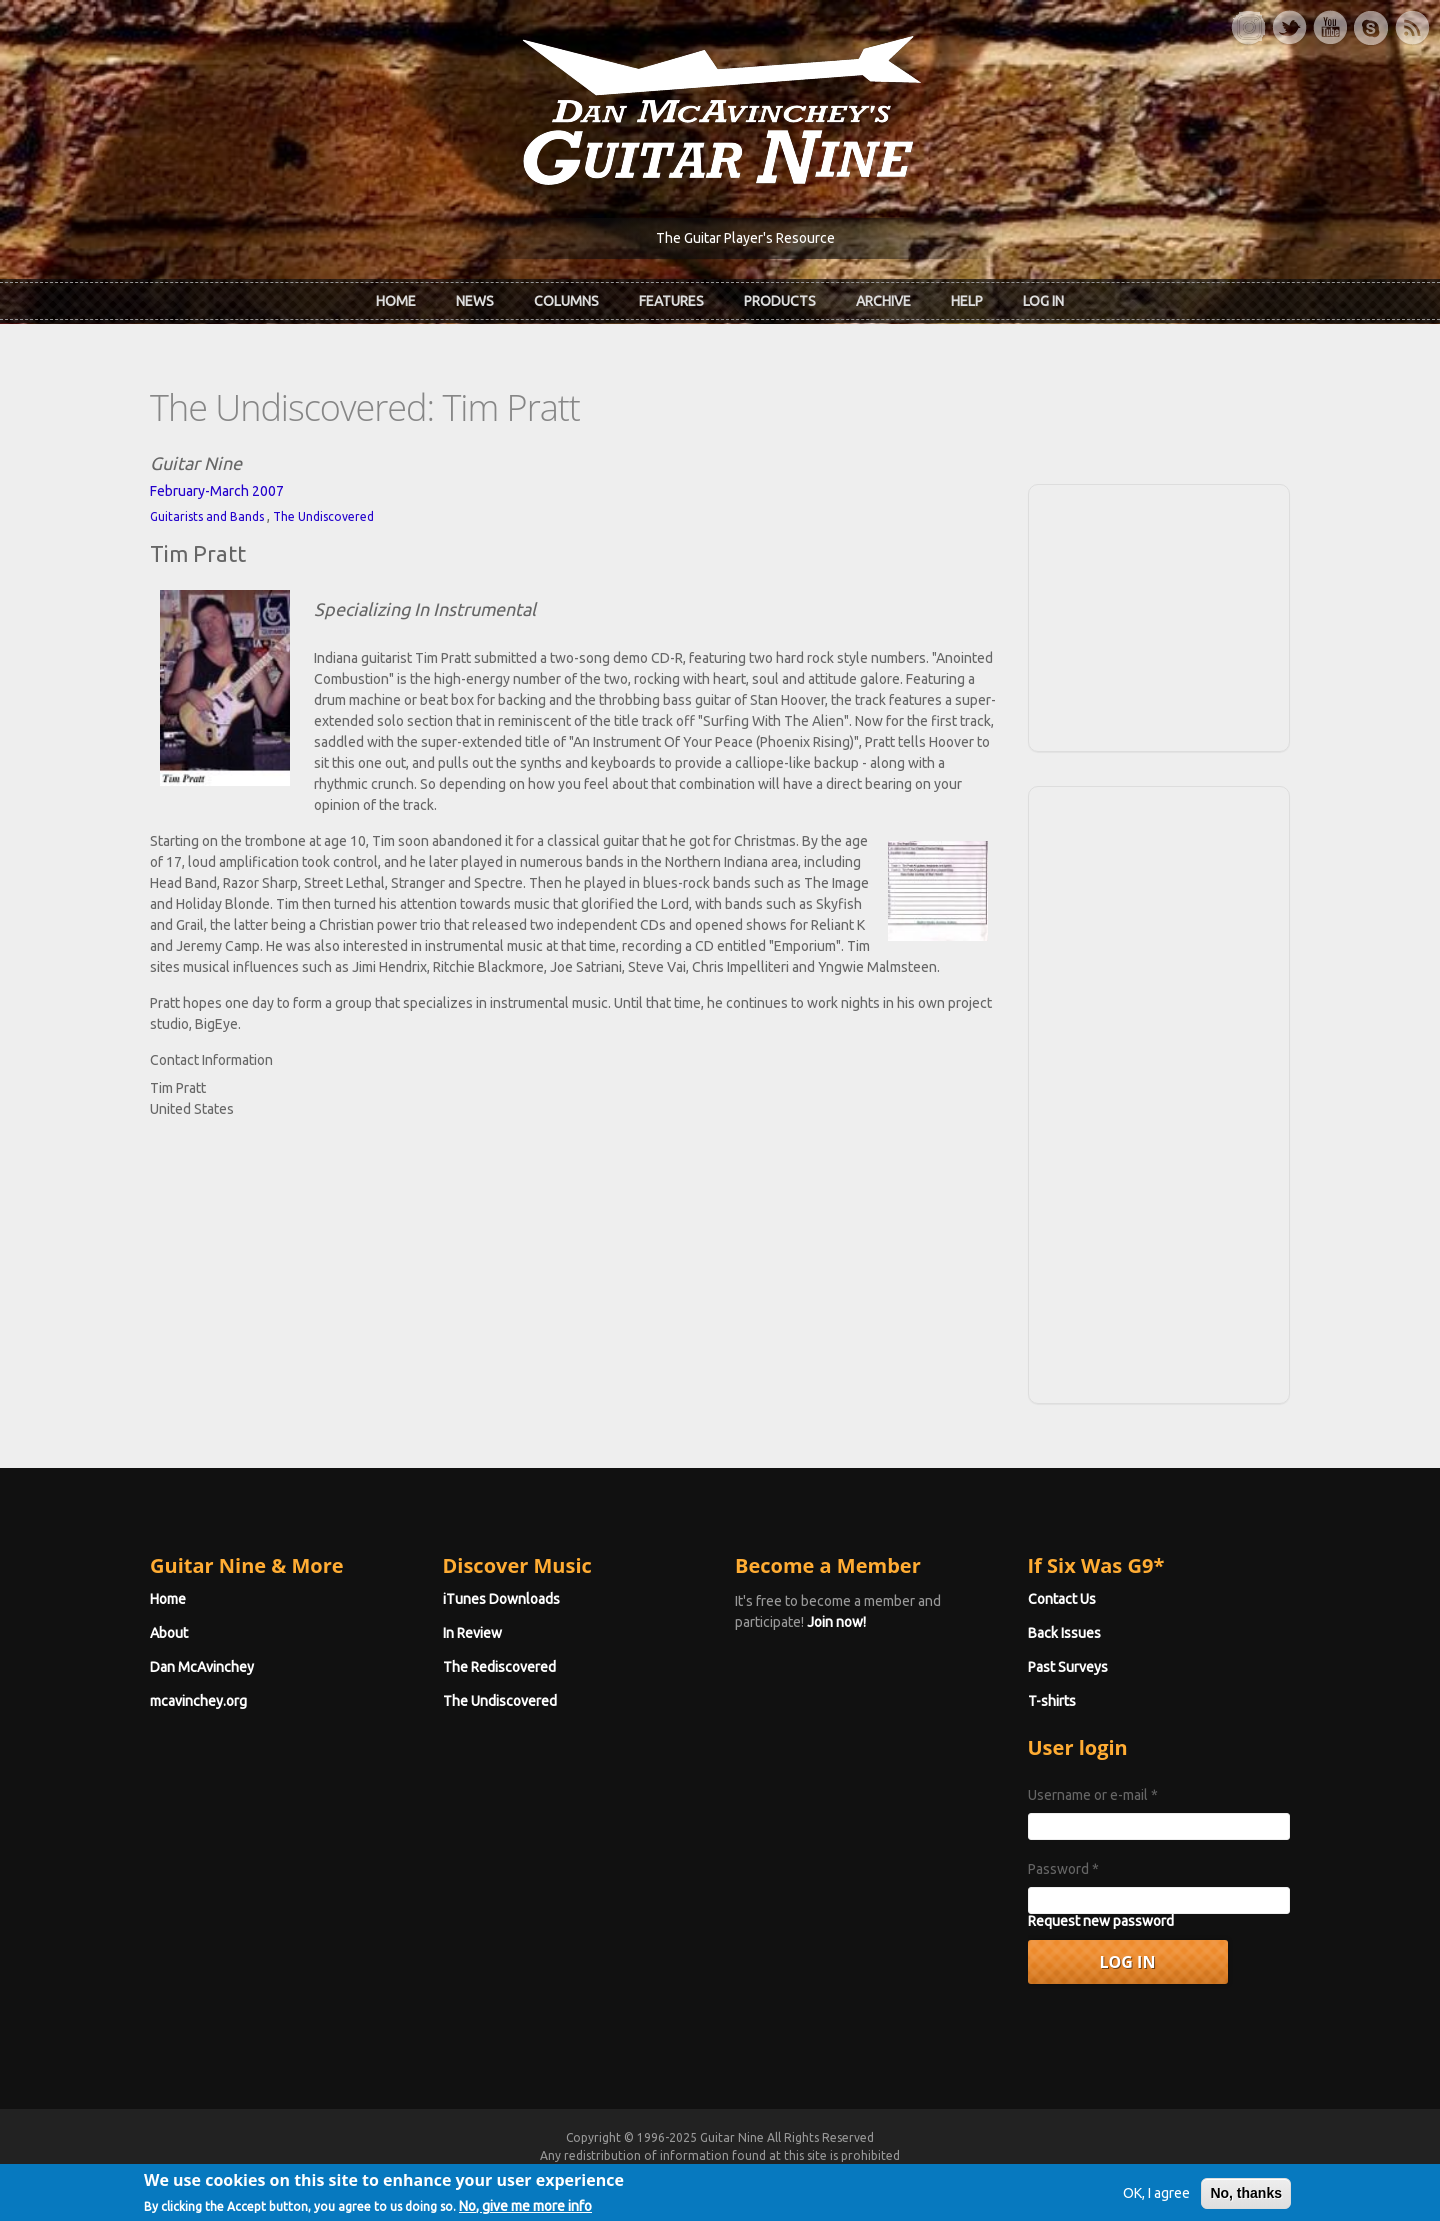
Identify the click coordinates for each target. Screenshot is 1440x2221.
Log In (1043, 301)
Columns (566, 301)
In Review (472, 1633)
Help (967, 301)
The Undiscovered (323, 516)
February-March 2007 (217, 491)
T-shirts (1052, 1701)
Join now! (836, 1622)
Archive (883, 301)
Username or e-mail (1093, 1795)
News (475, 301)
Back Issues (1064, 1633)
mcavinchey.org (198, 1701)
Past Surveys (1068, 1667)
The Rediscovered (499, 1667)
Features (671, 301)
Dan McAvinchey (202, 1667)
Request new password (1101, 1921)
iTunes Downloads (501, 1599)
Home (396, 301)
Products (780, 301)
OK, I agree (1156, 2204)
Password (1063, 1869)
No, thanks (1246, 2204)
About (169, 1633)
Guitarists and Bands (207, 516)
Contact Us (1062, 1599)
